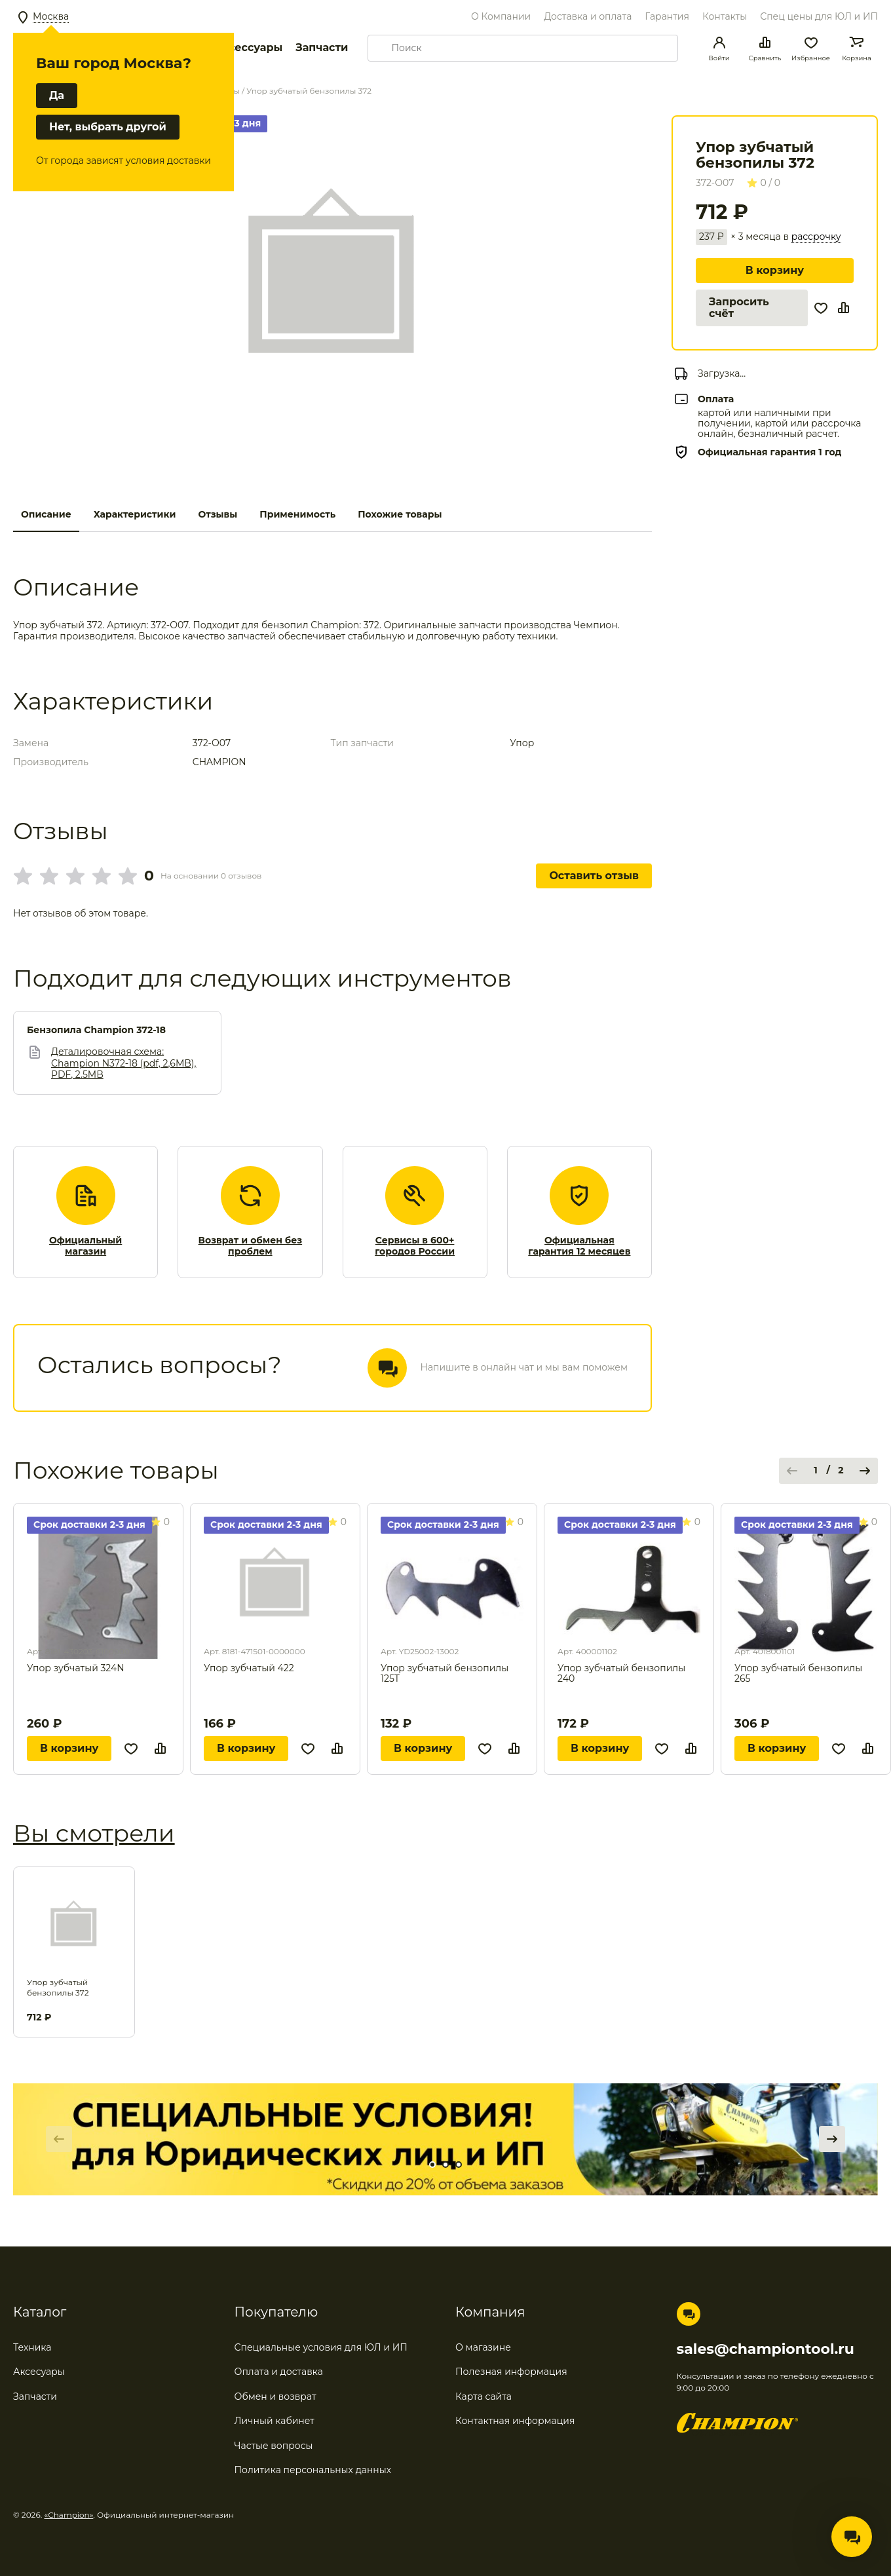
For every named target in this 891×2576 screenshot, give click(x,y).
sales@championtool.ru (765, 2349)
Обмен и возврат (275, 2396)
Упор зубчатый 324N (75, 1668)
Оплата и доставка (279, 2371)
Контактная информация (515, 2421)
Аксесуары (39, 2371)
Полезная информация (511, 2371)
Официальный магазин (85, 1246)
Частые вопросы (274, 2446)
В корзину (775, 270)
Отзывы (217, 514)
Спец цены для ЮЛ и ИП (819, 16)
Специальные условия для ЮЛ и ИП (321, 2347)
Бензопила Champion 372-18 (96, 1030)
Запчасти (321, 47)
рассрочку (816, 236)
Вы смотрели (94, 1833)
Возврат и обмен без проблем (251, 1246)
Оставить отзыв (594, 875)
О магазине (483, 2347)
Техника (32, 2347)
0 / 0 (763, 183)
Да (56, 95)
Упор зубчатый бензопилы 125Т (444, 1673)
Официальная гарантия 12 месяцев (579, 1246)
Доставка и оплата (588, 16)
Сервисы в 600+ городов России (415, 1246)
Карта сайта (483, 2396)
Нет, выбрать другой (107, 127)
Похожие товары (400, 514)
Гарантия (667, 16)
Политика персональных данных (313, 2470)
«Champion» (69, 2515)
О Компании (501, 16)
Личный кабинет (274, 2421)
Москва (51, 16)
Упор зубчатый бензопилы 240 (621, 1673)
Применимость (297, 514)
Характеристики (135, 514)
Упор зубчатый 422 (249, 1668)
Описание (46, 514)
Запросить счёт (739, 307)
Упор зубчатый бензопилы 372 (57, 1987)
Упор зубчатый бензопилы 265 (798, 1673)
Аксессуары (248, 47)
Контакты (724, 16)
